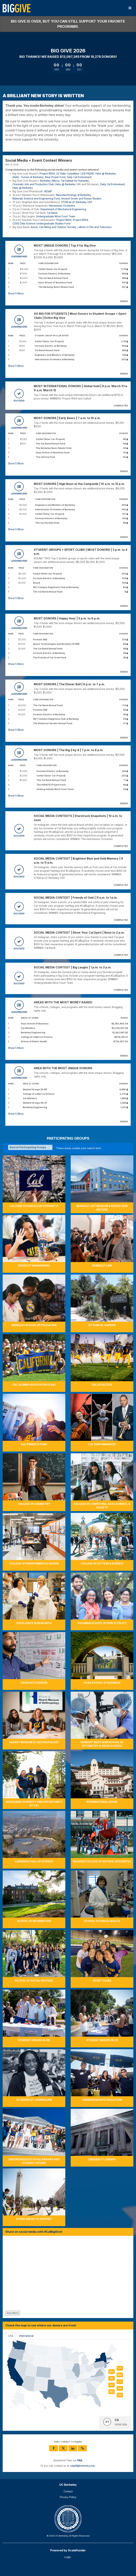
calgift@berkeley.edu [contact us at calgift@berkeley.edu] (82, 2465)
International (26, 2335)
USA (10, 2335)
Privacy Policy (68, 2497)
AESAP (48, 191)
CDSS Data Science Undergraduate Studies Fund (41, 223)
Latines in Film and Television (95, 227)
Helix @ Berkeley (105, 173)
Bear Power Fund (55, 177)
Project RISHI (47, 173)
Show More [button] (16, 293)
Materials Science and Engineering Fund (36, 198)
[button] (82, 2448)
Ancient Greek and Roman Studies (81, 198)
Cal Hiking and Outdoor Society (57, 227)
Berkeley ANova (49, 180)
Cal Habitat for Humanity (75, 180)
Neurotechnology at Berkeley (73, 194)
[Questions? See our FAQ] (79, 2460)
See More (13, 2312)
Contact (68, 2491)
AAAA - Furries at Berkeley (28, 177)
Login (67, 2557)
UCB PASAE (87, 173)
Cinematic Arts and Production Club (33, 184)
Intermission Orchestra (62, 205)
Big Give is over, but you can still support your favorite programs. (68, 24)
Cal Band (52, 212)
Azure (34, 227)
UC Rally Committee (67, 173)
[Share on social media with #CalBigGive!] (68, 2274)
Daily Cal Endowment (79, 177)
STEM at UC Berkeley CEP (76, 202)
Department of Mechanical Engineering (63, 209)
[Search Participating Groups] (30, 1147)
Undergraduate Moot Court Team (55, 216)
